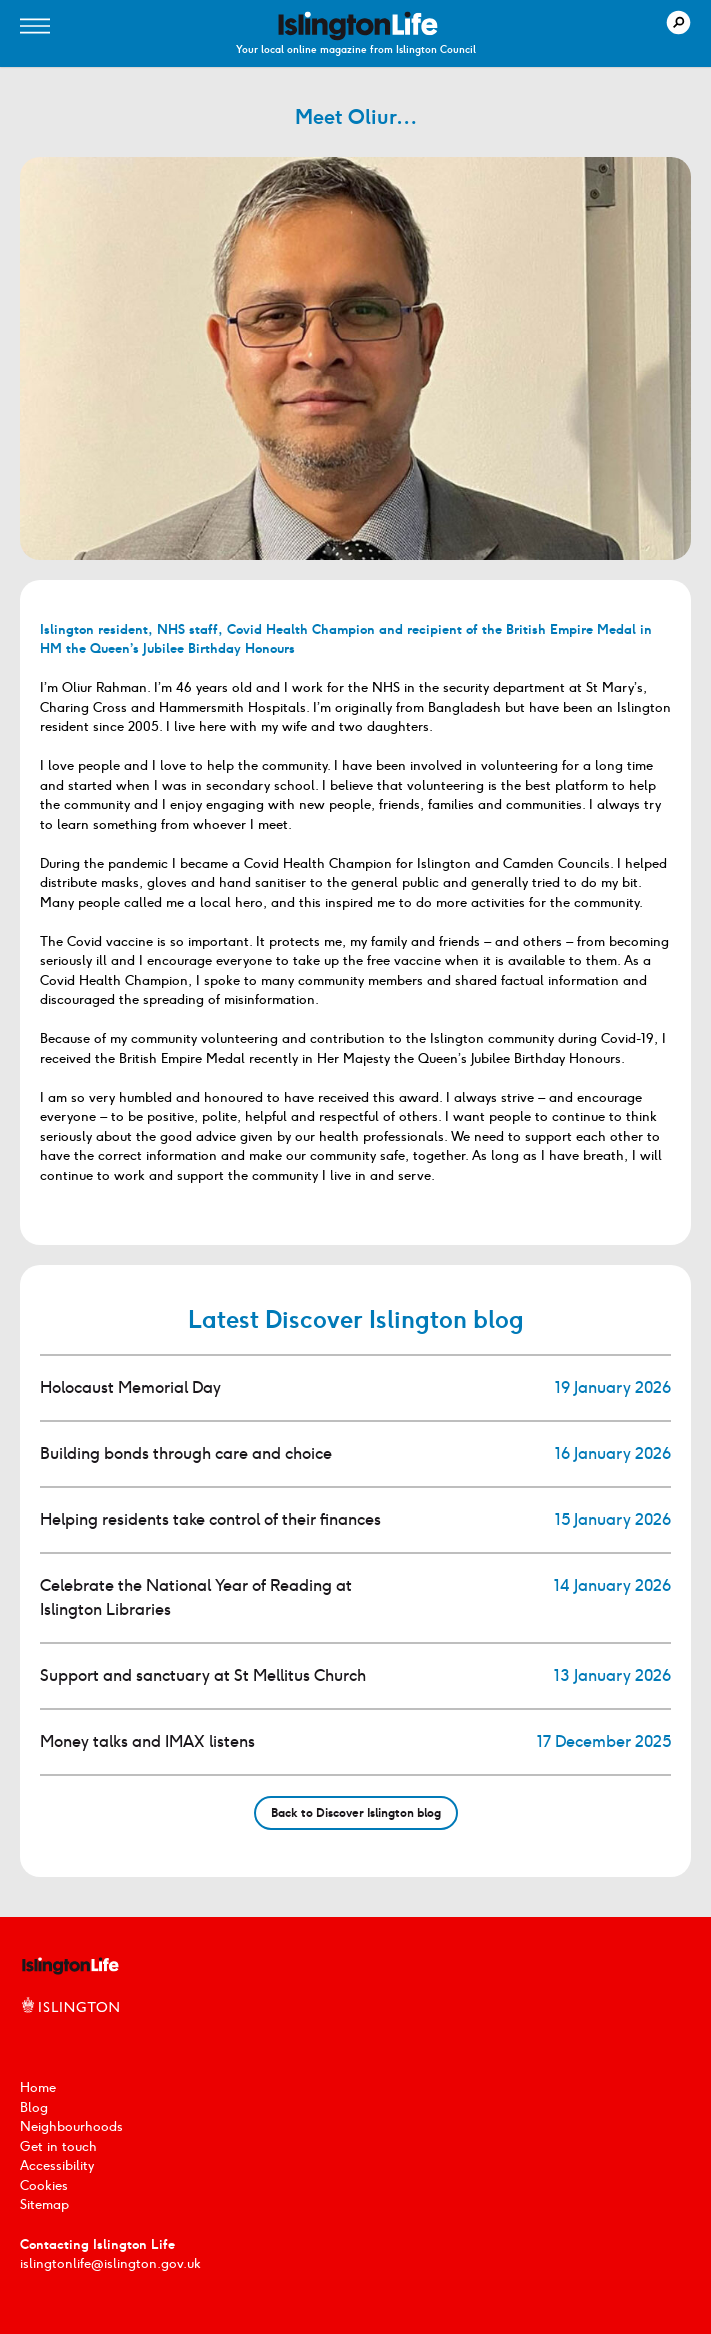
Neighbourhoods (71, 2126)
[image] (358, 26)
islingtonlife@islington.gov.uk (110, 2263)
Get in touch (58, 2146)
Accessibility (57, 2165)
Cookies (44, 2185)
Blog (34, 2107)
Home (38, 2087)
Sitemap (44, 2204)
